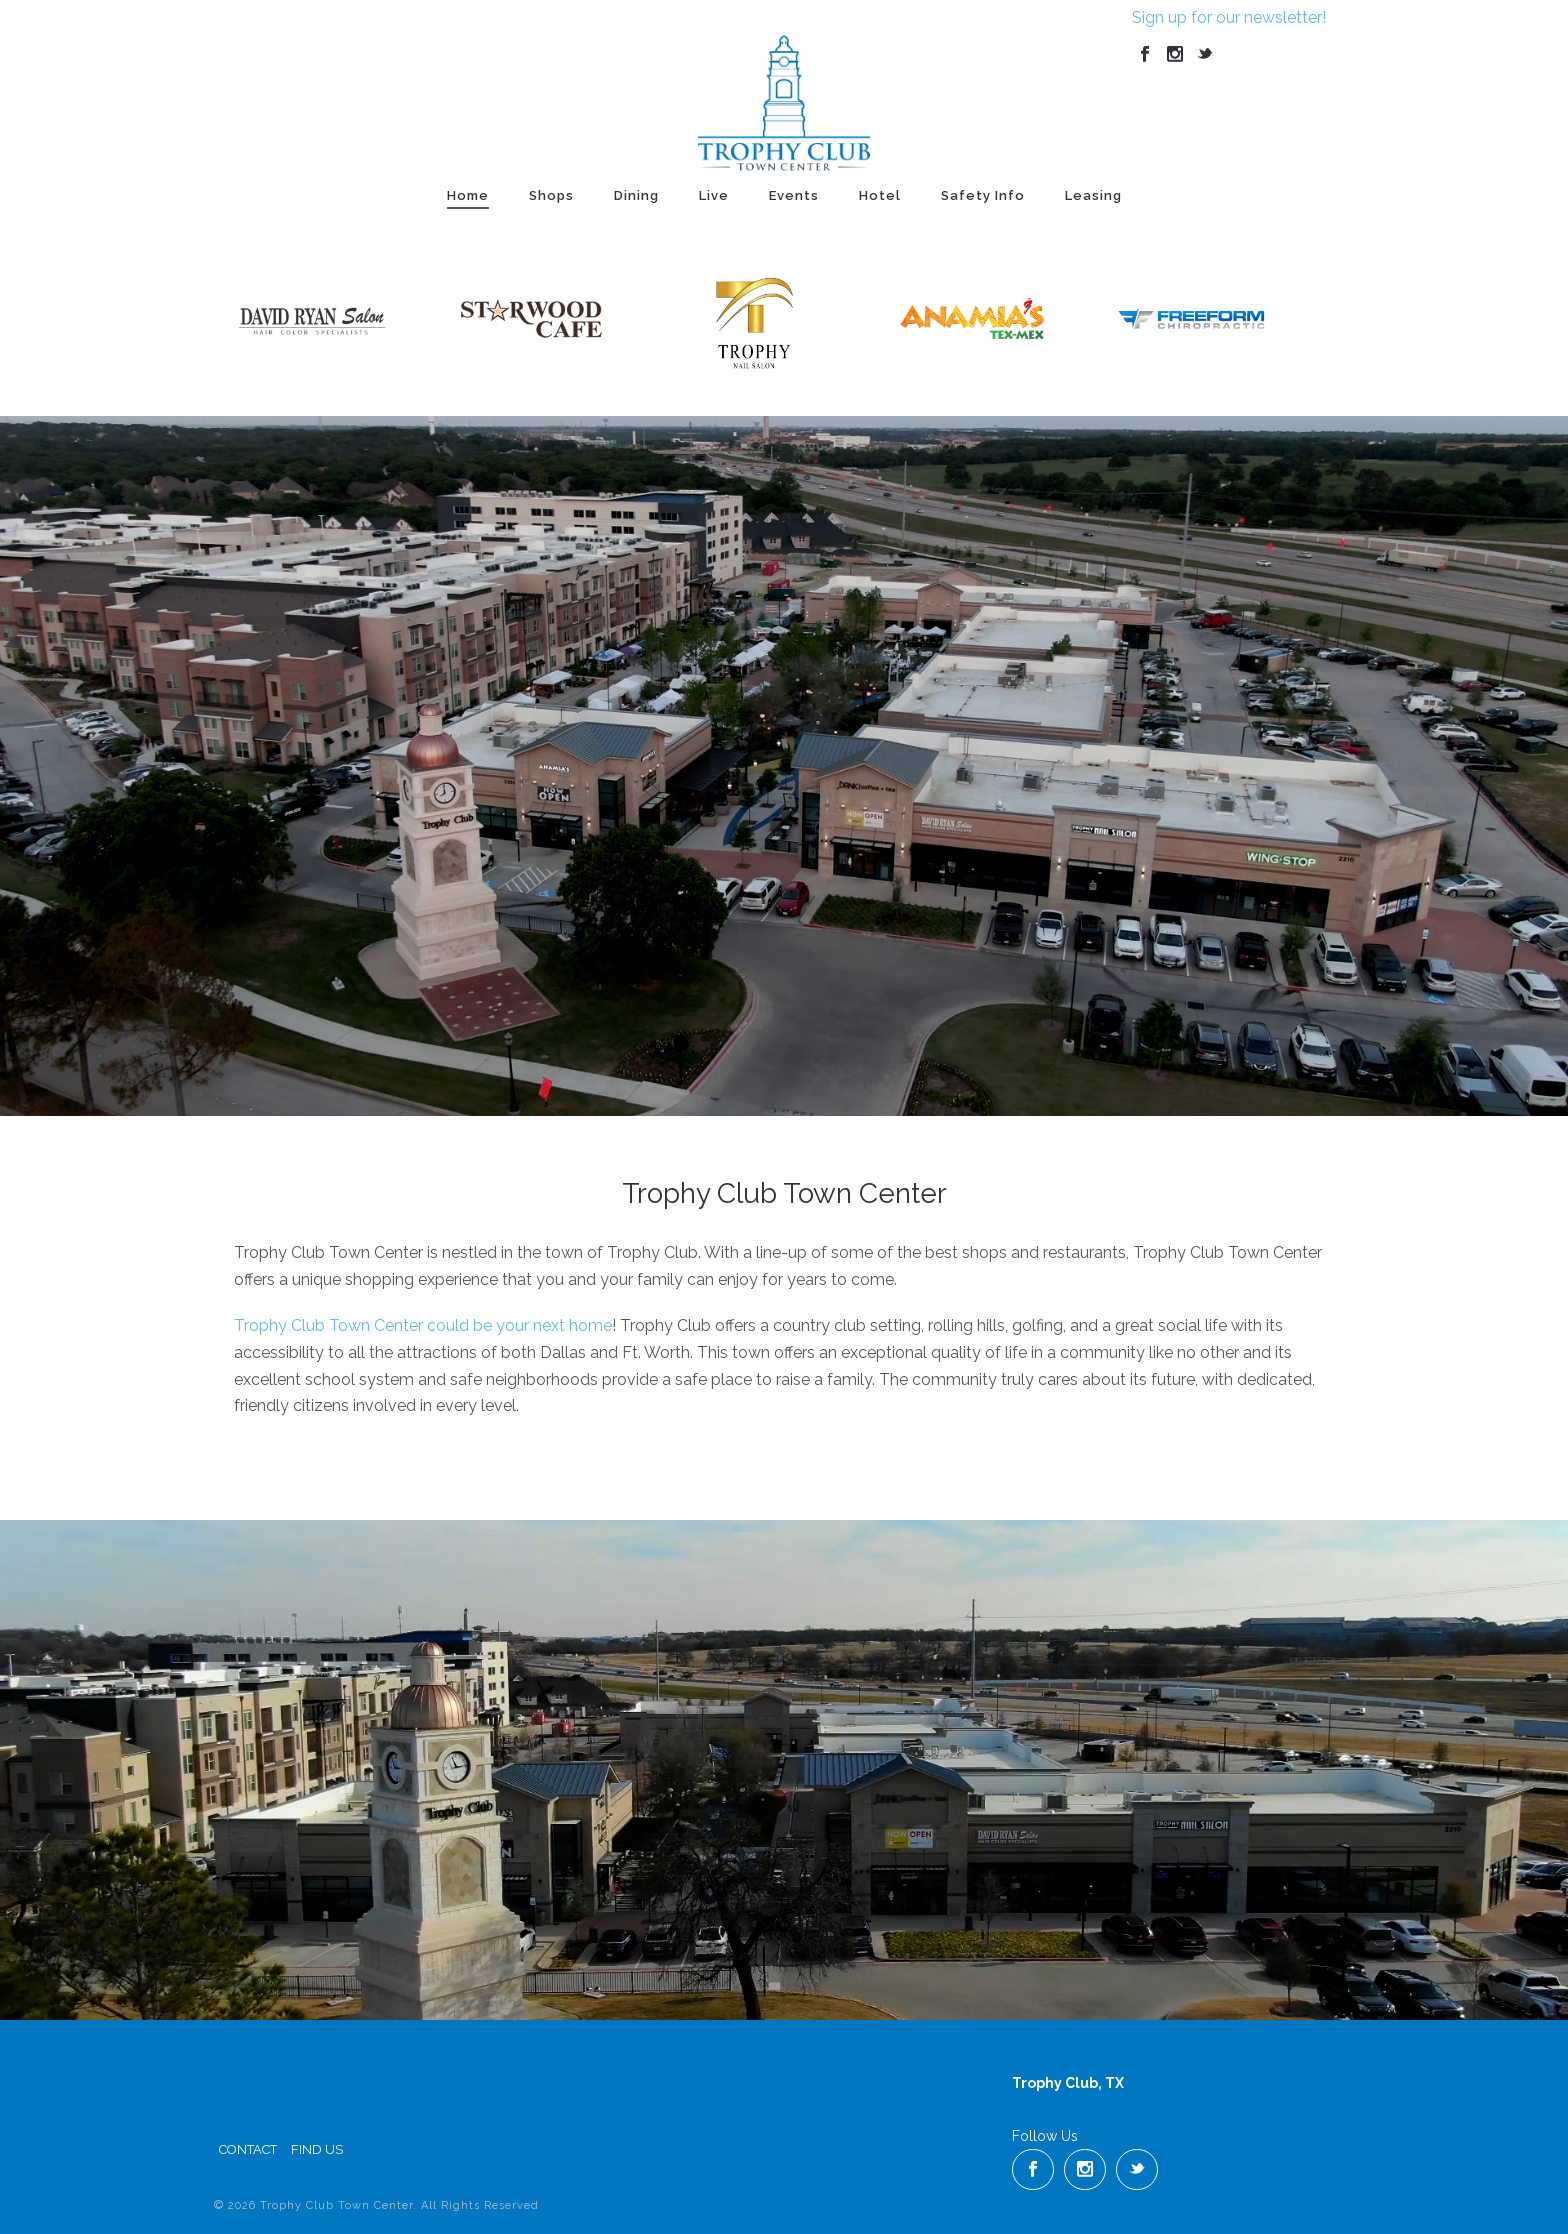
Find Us (317, 2149)
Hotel (880, 195)
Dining (636, 195)
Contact (248, 2149)
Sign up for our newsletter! (1229, 17)
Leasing (1093, 195)
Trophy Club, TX (1068, 2083)
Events (794, 195)
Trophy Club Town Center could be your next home (423, 1325)
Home (468, 195)
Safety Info (983, 195)
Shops (551, 195)
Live (714, 195)
